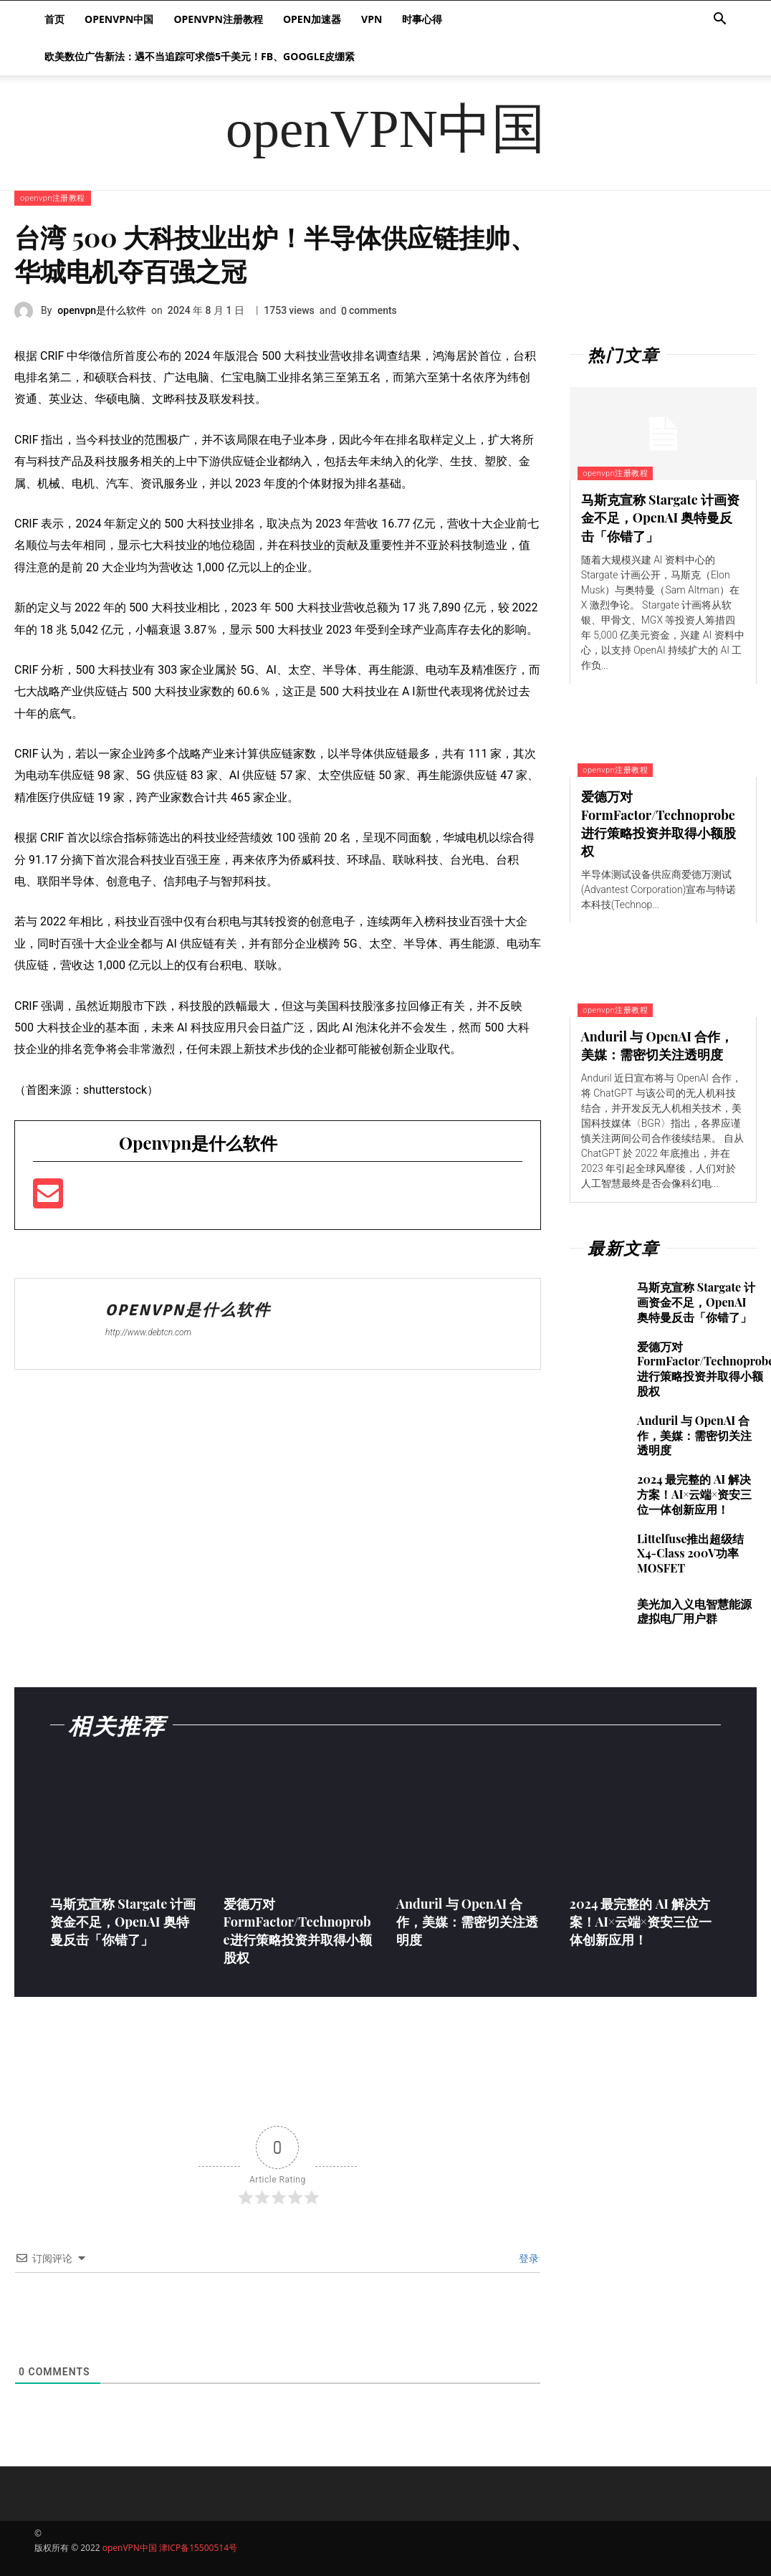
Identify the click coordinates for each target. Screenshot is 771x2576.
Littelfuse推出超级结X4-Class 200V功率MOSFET (690, 1553)
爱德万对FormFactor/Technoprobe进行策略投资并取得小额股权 (658, 823)
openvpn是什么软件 (101, 310)
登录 (527, 2258)
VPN (371, 19)
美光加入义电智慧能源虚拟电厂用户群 (694, 1611)
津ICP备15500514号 (198, 2548)
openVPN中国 (119, 19)
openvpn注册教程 (217, 19)
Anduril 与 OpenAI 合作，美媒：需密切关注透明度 (657, 1045)
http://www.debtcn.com (148, 1332)
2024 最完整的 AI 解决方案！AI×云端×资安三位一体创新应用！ (694, 1494)
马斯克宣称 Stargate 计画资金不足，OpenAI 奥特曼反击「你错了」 (660, 517)
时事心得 (422, 19)
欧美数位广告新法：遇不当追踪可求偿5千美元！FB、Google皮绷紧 (199, 56)
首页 (54, 19)
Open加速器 (312, 19)
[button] (719, 20)
